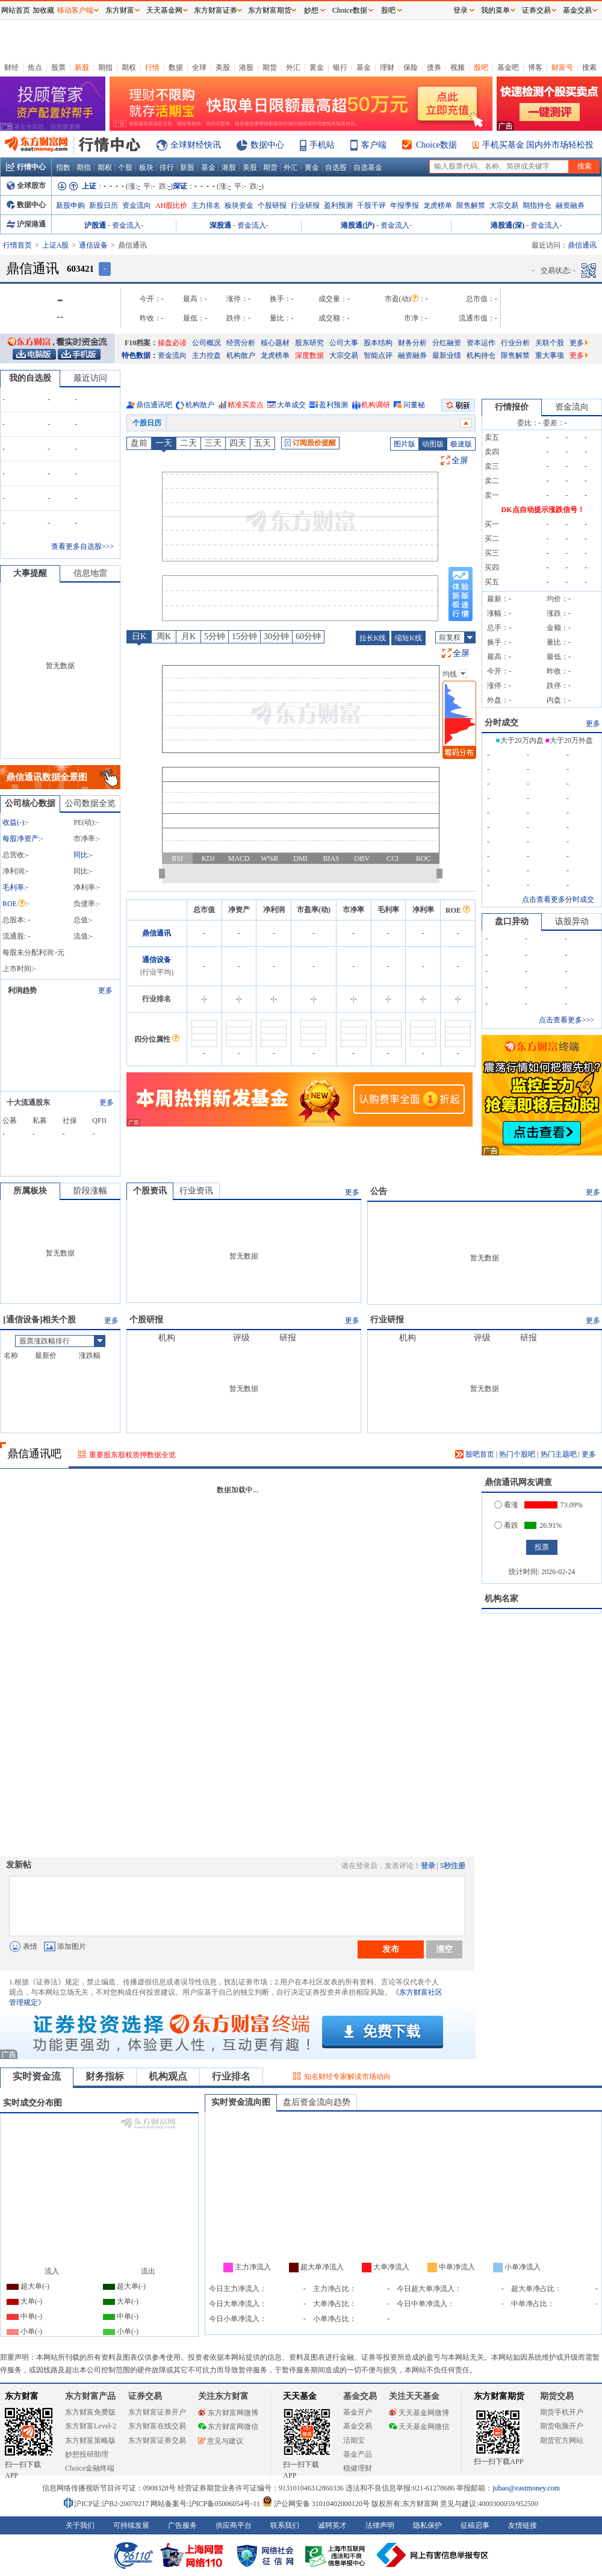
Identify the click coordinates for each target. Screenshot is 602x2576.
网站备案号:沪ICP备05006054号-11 (206, 2503)
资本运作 (481, 343)
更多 (578, 343)
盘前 (139, 443)
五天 (262, 443)
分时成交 (501, 722)
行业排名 (231, 2076)
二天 (188, 443)
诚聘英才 (332, 2525)
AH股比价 (171, 205)
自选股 (336, 167)
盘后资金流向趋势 (316, 2102)
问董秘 (414, 405)
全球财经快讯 (195, 144)
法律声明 (379, 2525)
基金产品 (357, 2454)
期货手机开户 (561, 2412)
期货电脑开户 (561, 2426)
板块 (146, 167)
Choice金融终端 (89, 2468)
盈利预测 (338, 205)
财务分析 (412, 343)
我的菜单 (495, 10)
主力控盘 (206, 355)
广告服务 (182, 2525)
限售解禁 (470, 205)
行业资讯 (196, 1190)
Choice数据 (436, 144)
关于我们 (80, 2525)
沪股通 (95, 225)
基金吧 (508, 67)
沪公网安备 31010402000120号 (316, 2503)
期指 (105, 67)
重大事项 (549, 355)
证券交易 (536, 10)
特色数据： (140, 355)
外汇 (293, 67)
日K (139, 636)
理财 (387, 67)
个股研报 (272, 205)
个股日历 (146, 423)
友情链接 (522, 2525)
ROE (13, 903)
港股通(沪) (357, 225)
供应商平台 (234, 2525)
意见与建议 (220, 2441)
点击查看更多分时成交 (558, 899)
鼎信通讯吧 (154, 405)
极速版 (461, 444)
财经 (11, 67)
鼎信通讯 (156, 933)
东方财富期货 (499, 2396)
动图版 (433, 444)
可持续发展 (131, 2525)
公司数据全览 (90, 803)
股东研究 (309, 343)
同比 (80, 855)
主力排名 (205, 205)
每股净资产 (20, 838)
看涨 (506, 1505)
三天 (213, 443)
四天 (237, 443)
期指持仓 (537, 205)
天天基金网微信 (419, 2426)
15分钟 (244, 636)
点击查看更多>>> (566, 1020)
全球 (199, 67)
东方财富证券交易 (157, 2440)
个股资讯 (150, 1190)
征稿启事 (475, 2525)
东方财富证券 (215, 10)
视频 (457, 67)
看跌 (506, 1525)
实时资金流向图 (240, 2102)
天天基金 (300, 2396)
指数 (63, 167)
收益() (13, 822)
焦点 (35, 67)
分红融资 (446, 343)
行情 (152, 67)
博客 (535, 67)
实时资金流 (37, 2076)
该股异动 (572, 921)
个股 (125, 167)
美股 (223, 67)
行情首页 (17, 245)
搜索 (589, 67)
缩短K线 (408, 638)
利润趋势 (22, 990)
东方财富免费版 (90, 2412)
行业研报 (305, 205)
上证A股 (55, 245)
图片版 (404, 444)
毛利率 (13, 887)
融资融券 (570, 205)
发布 (390, 1949)
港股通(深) (507, 225)
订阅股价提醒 (310, 443)
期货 (269, 67)
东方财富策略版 (90, 2440)
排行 (167, 167)
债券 (434, 67)
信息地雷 (90, 573)
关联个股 (549, 343)
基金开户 (357, 2412)
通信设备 (93, 245)
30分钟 (276, 636)
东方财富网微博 (228, 2413)
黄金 (316, 67)
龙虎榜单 (437, 205)
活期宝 (354, 2440)
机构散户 (240, 355)
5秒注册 (452, 1866)
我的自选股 (30, 378)
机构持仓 (481, 355)
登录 (428, 1866)
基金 (363, 67)
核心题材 (275, 343)
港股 (246, 67)
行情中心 (26, 167)
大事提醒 (30, 573)
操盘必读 (172, 343)
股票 (58, 67)
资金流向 (136, 205)
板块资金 (239, 205)
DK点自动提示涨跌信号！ (543, 509)
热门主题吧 (559, 1454)
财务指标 (104, 2076)
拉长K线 (372, 638)
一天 (163, 443)
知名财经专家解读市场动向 (347, 2076)
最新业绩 (446, 355)
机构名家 (501, 1598)
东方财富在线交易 (157, 2426)
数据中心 (267, 144)
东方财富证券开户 (157, 2412)
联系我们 (284, 2525)
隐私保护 (427, 2525)
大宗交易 (503, 205)
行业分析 (515, 343)
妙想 (311, 10)
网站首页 (15, 10)
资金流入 (126, 225)
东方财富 (22, 2396)
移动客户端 (75, 10)
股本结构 (378, 343)
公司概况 (206, 343)
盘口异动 (512, 921)
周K (164, 636)
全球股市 (26, 185)
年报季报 (404, 205)
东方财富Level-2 (90, 2426)
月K (188, 636)
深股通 (220, 225)
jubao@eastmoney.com (526, 2488)
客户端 (373, 144)
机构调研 (375, 405)
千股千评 (371, 205)
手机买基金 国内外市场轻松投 (538, 144)
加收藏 (43, 10)
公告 (378, 1191)
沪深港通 (26, 224)
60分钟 (308, 636)
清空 (444, 1949)
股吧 (481, 67)
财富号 (562, 67)
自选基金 (367, 167)
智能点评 (378, 355)
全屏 (460, 460)
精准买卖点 (246, 405)
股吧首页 (474, 1454)
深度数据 (309, 355)
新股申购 (70, 205)
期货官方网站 (561, 2440)
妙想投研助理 (86, 2454)
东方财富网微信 (228, 2426)
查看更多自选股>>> (82, 546)
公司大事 (343, 343)
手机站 (322, 144)
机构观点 (168, 2076)
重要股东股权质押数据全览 (132, 1455)
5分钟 (214, 636)
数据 (176, 67)
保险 (410, 67)
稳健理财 (357, 2468)
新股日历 (103, 205)
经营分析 (240, 343)
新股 (82, 67)
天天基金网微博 (419, 2413)
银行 (340, 67)
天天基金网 (164, 10)
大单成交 (291, 405)
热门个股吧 (517, 1454)
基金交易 (357, 2426)
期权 (129, 67)
